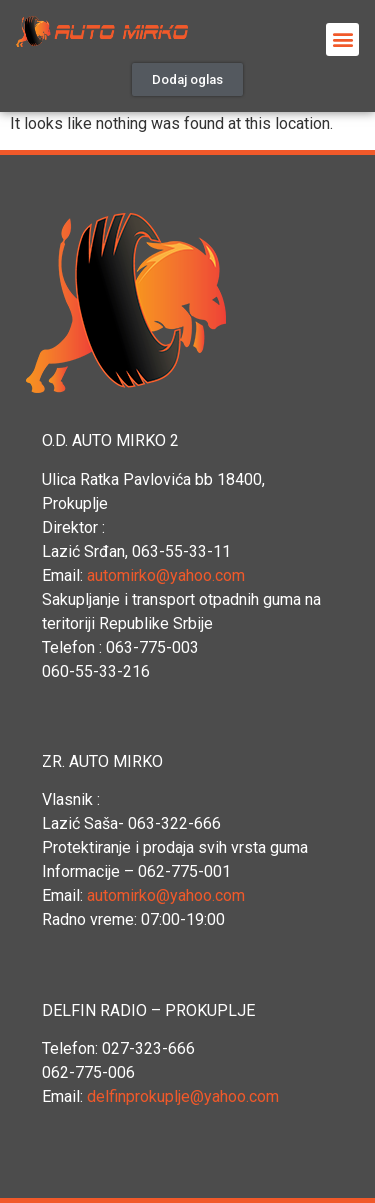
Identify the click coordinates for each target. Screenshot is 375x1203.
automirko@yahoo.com (166, 575)
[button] (187, 79)
